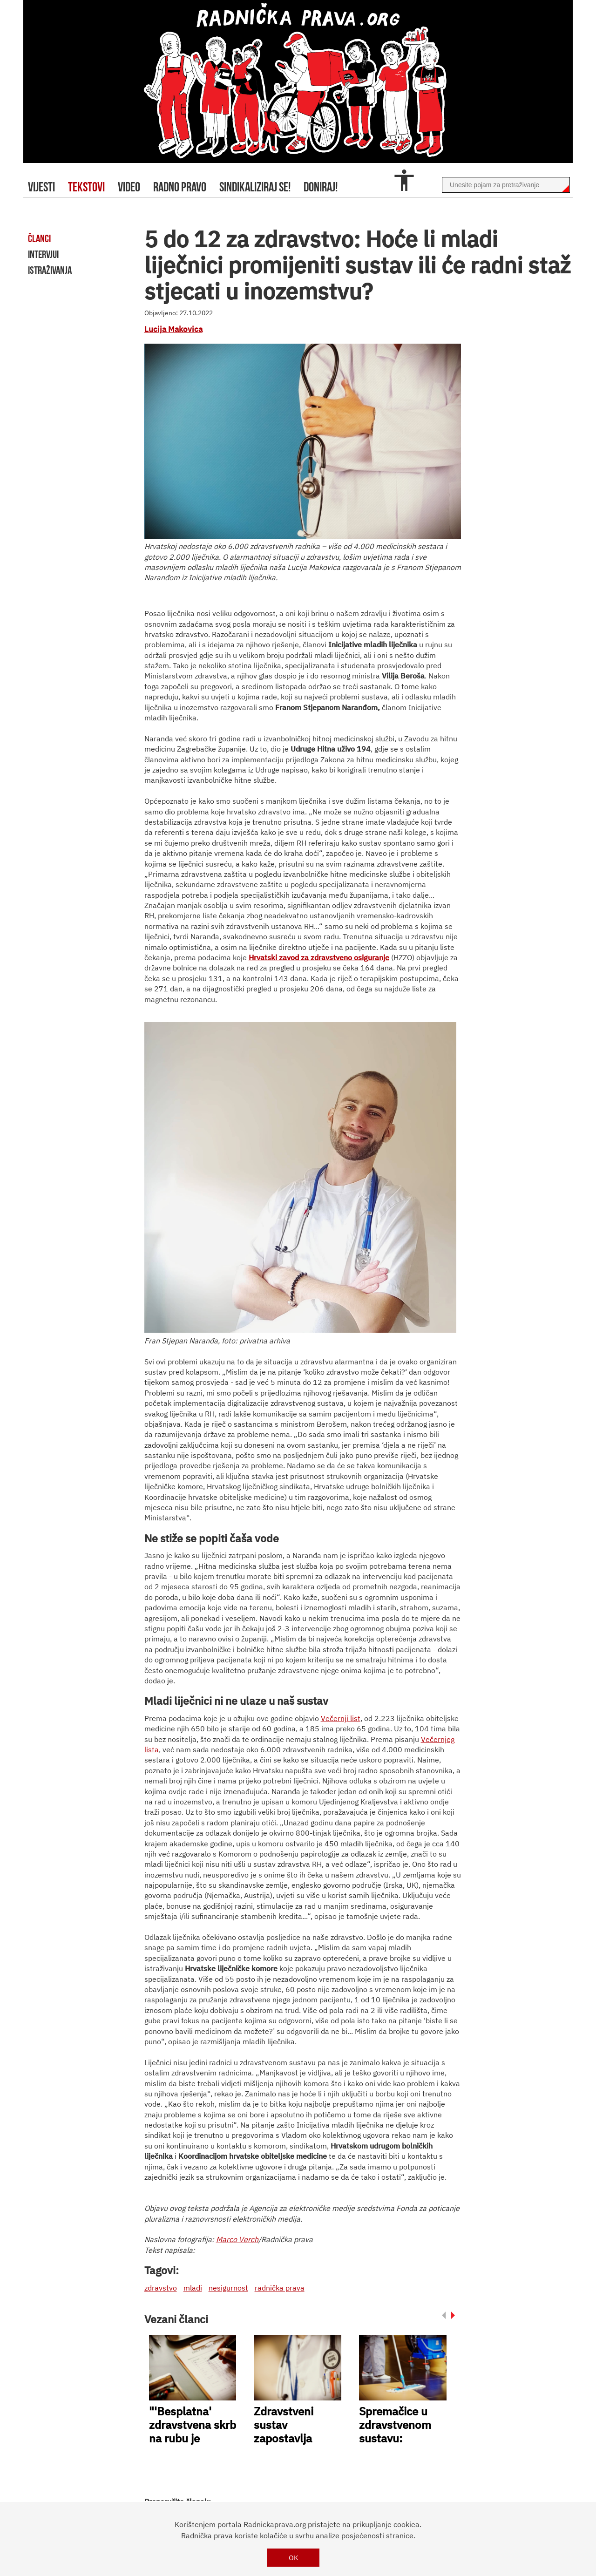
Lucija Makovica (173, 329)
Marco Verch (237, 2239)
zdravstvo (160, 2287)
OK (293, 2557)
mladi (192, 2287)
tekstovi (86, 187)
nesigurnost (228, 2287)
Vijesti (41, 187)
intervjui (43, 254)
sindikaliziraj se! (255, 187)
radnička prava (280, 2287)
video (129, 187)
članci (39, 238)
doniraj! (321, 187)
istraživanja (50, 270)
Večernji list (340, 1718)
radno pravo (179, 187)
